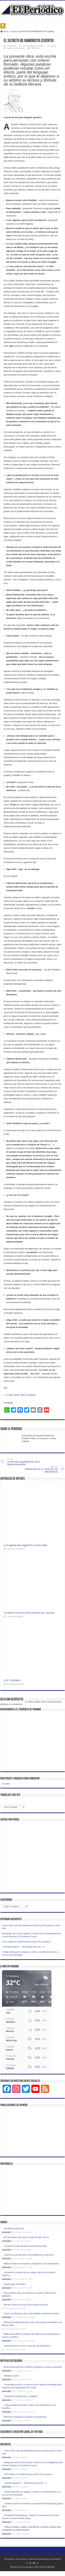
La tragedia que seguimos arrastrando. (26, 1545)
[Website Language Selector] (13, 1811)
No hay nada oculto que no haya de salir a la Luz (26, 2242)
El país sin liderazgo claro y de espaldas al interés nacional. (31, 2318)
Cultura (13, 31)
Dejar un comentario (16, 48)
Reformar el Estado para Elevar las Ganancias (25, 2421)
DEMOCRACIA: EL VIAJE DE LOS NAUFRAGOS (41, 1469)
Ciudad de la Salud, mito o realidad (20, 2401)
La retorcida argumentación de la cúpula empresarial (24, 1462)
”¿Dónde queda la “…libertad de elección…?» (23, 1951)
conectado (51, 1701)
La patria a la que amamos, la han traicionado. (25, 2251)
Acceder (6, 1788)
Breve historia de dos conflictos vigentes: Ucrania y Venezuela (33, 2372)
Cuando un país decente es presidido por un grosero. (29, 2259)
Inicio (4, 31)
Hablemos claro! (11, 2380)
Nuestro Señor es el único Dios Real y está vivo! (26, 2309)
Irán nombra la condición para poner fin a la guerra (26, 1946)
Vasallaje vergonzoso (14, 2233)
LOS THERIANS (12, 1680)
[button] (11, 2002)
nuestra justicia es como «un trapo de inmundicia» (27, 2350)
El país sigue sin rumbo (14, 2289)
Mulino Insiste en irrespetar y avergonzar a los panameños (31, 2268)
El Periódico (11, 46)
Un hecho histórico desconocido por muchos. (29, 1612)
